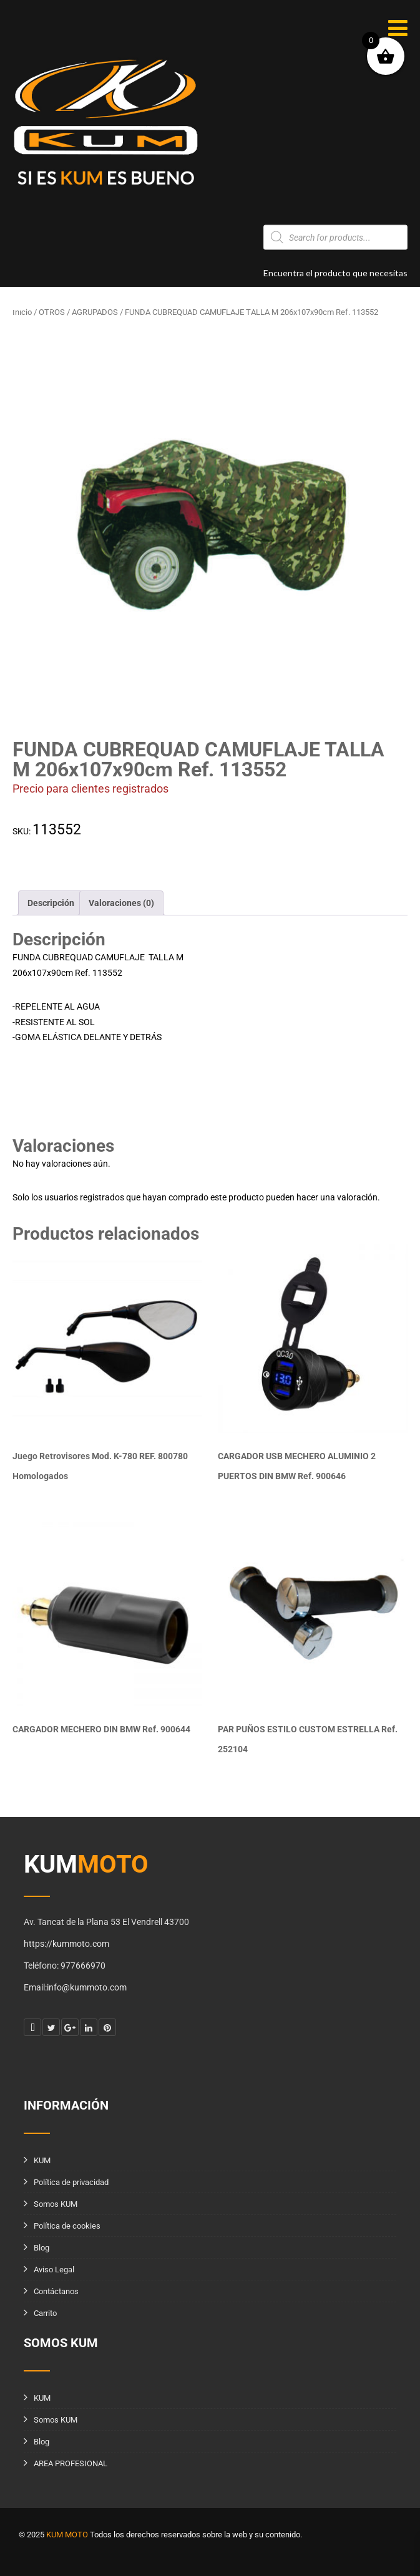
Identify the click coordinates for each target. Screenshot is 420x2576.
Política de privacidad (71, 2182)
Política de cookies (67, 2226)
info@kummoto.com (71, 306)
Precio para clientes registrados (90, 789)
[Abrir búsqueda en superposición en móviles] (335, 237)
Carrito (45, 2313)
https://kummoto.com (66, 1944)
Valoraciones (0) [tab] (121, 903)
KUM (42, 2160)
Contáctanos (56, 2291)
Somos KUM (55, 2204)
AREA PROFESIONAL (70, 2463)
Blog (41, 2247)
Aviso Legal (54, 2269)
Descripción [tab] (50, 903)
